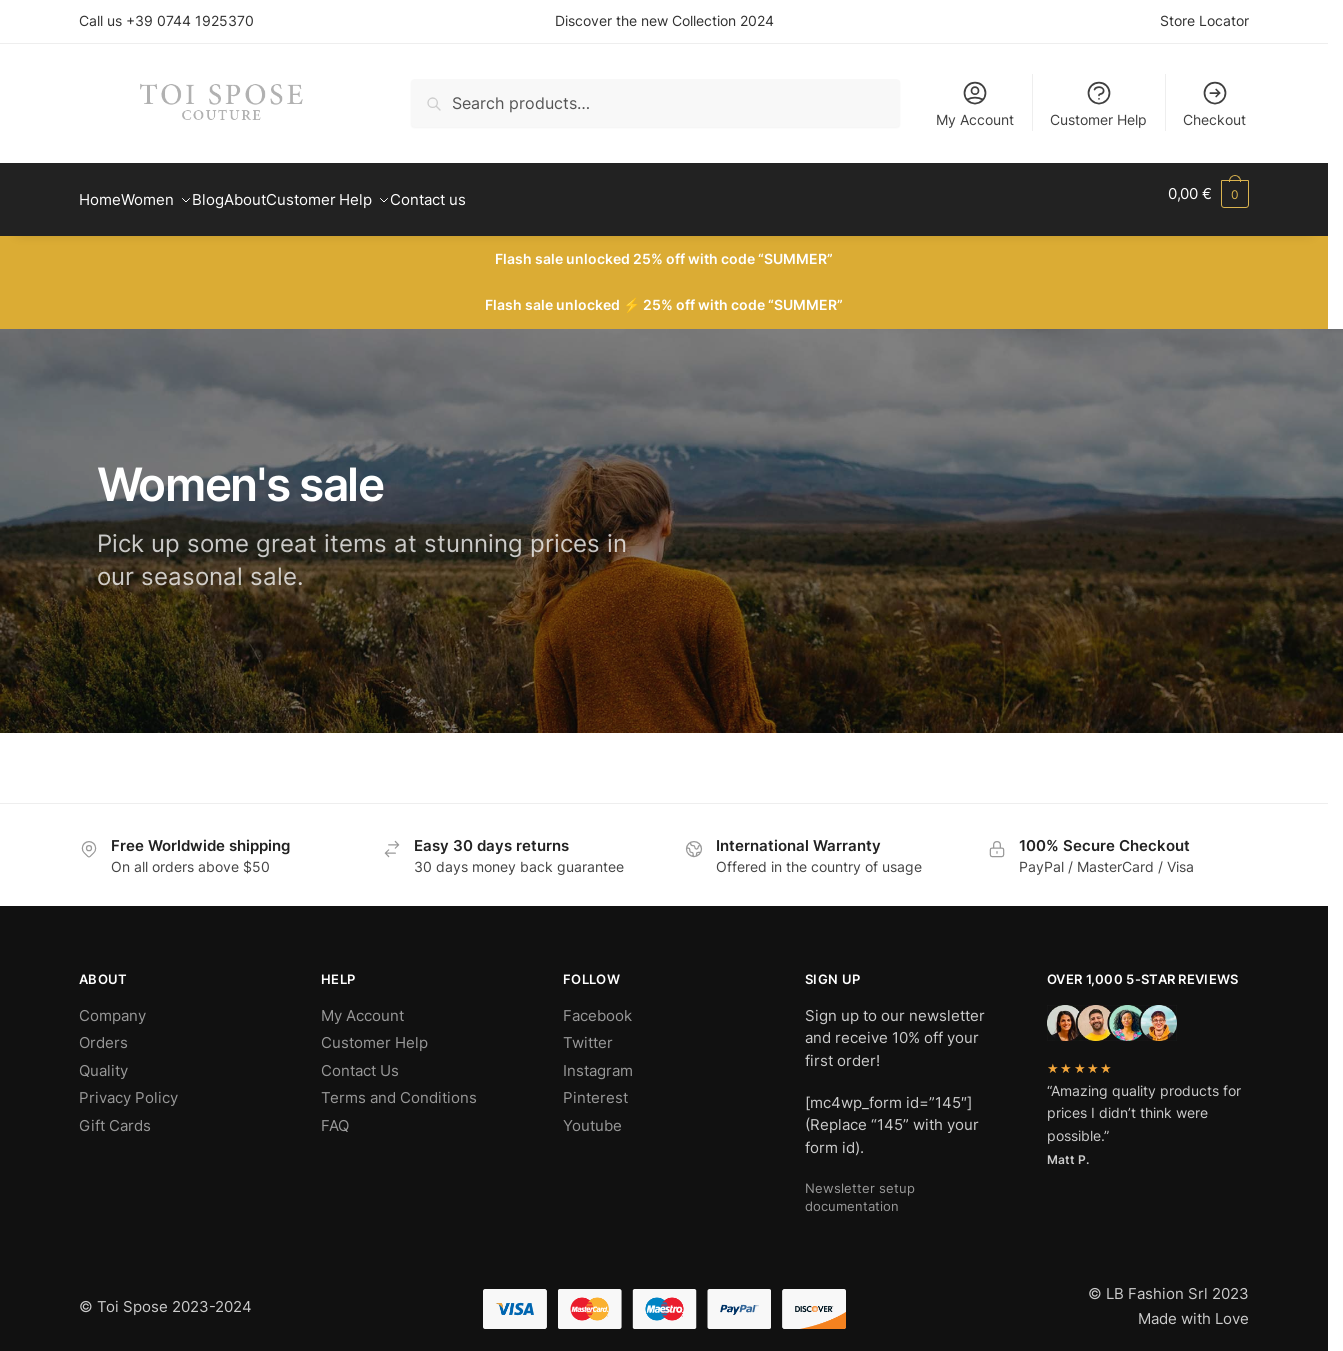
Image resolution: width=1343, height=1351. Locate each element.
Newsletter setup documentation (860, 1185)
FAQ (335, 1113)
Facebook (597, 1003)
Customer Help (1098, 103)
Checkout (1214, 103)
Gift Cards (115, 1113)
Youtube (592, 1113)
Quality (103, 1058)
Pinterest (595, 1085)
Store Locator (1204, 20)
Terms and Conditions (399, 1085)
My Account (975, 103)
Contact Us (360, 1058)
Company (112, 1003)
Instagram (598, 1058)
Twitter (588, 1030)
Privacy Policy (128, 1085)
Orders (103, 1030)
